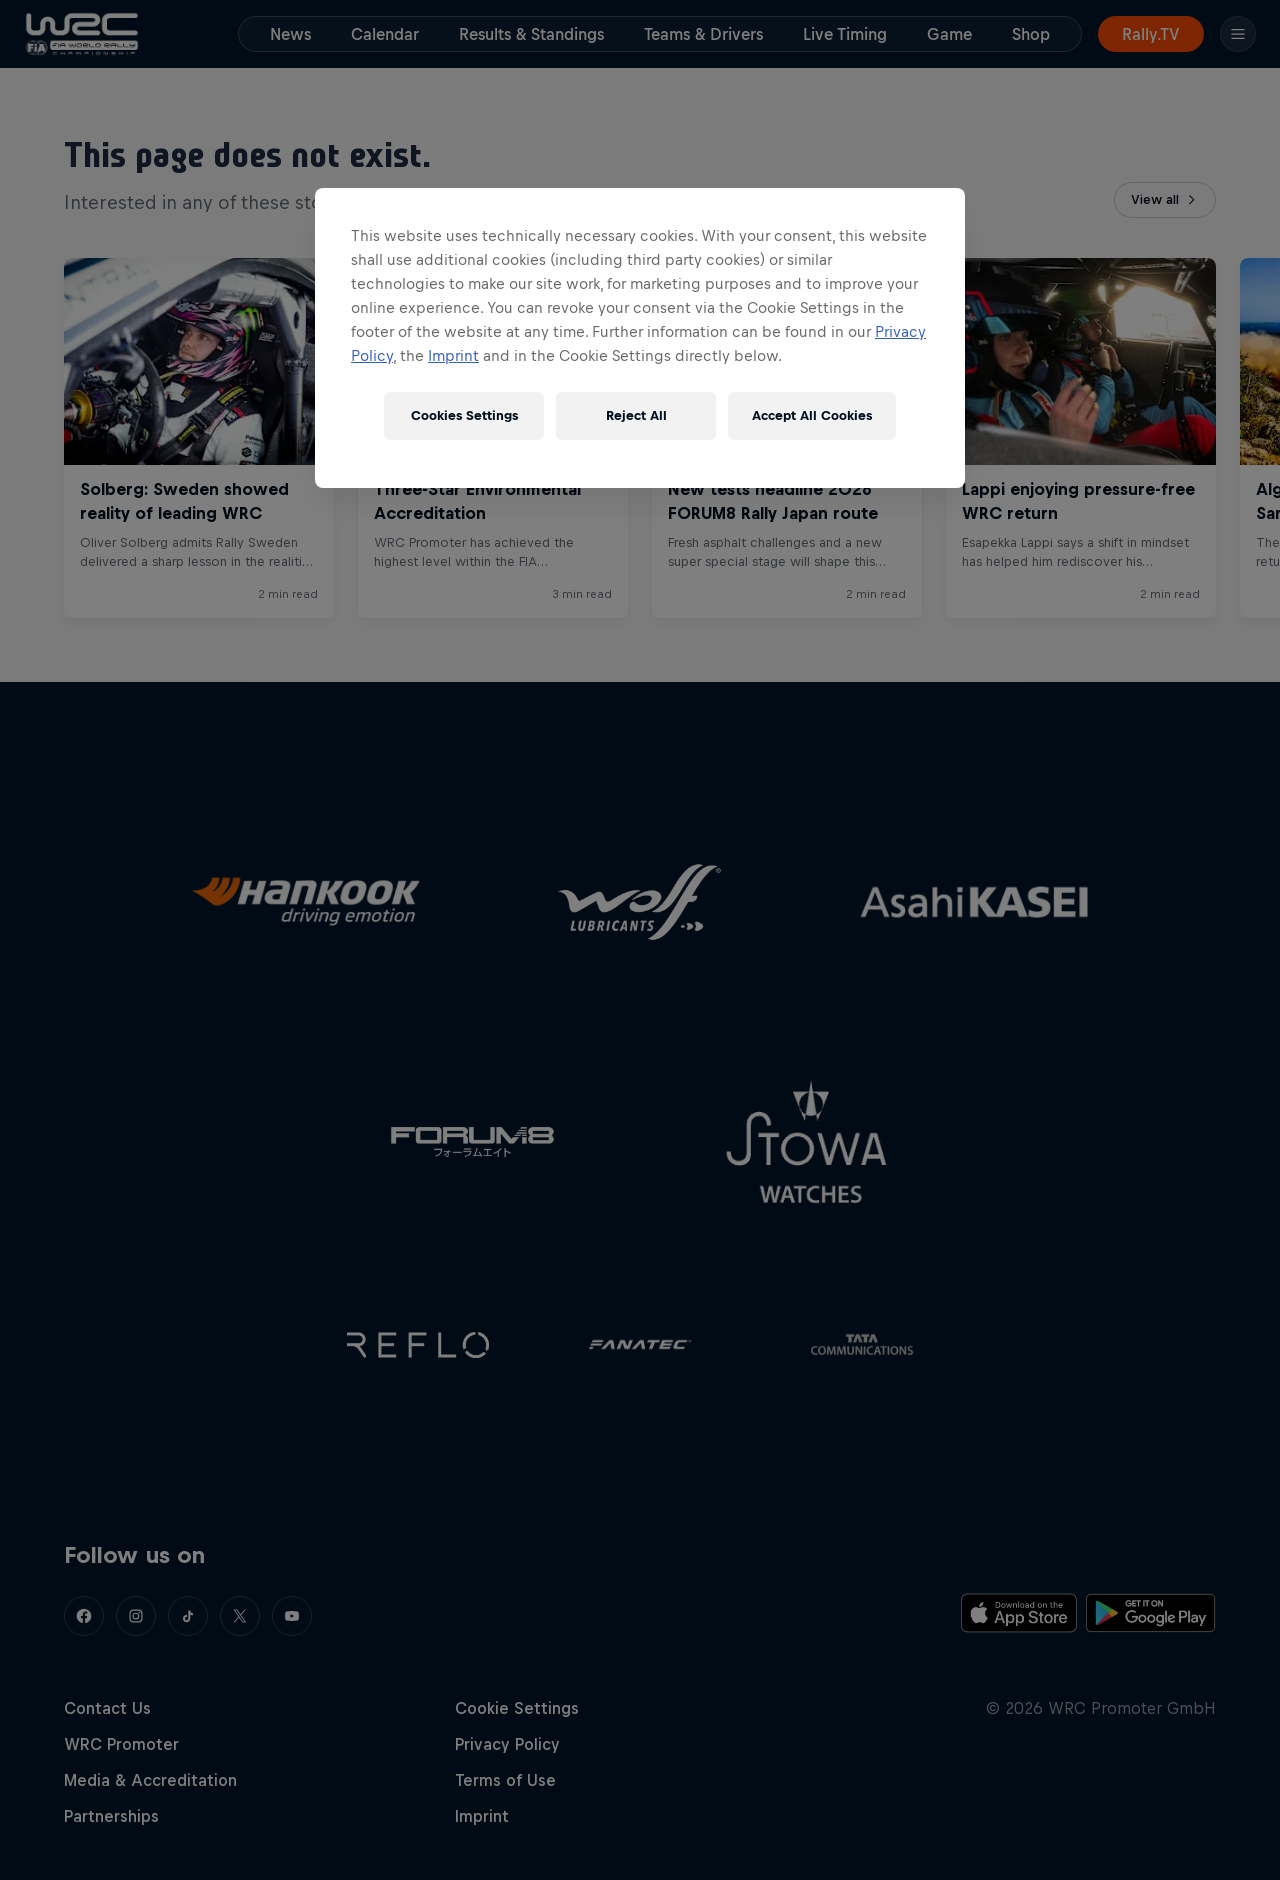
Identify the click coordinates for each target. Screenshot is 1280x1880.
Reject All (636, 415)
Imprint (453, 355)
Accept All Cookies (812, 415)
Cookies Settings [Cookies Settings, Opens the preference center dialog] (464, 415)
